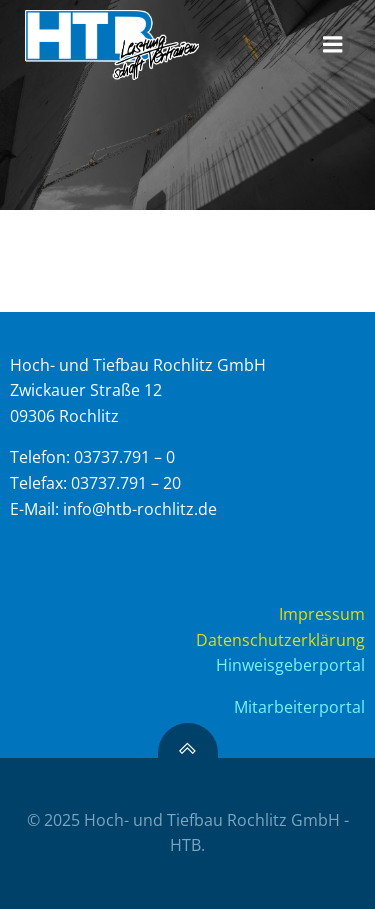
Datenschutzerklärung (280, 640)
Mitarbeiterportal (299, 707)
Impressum (322, 614)
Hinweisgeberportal (290, 665)
